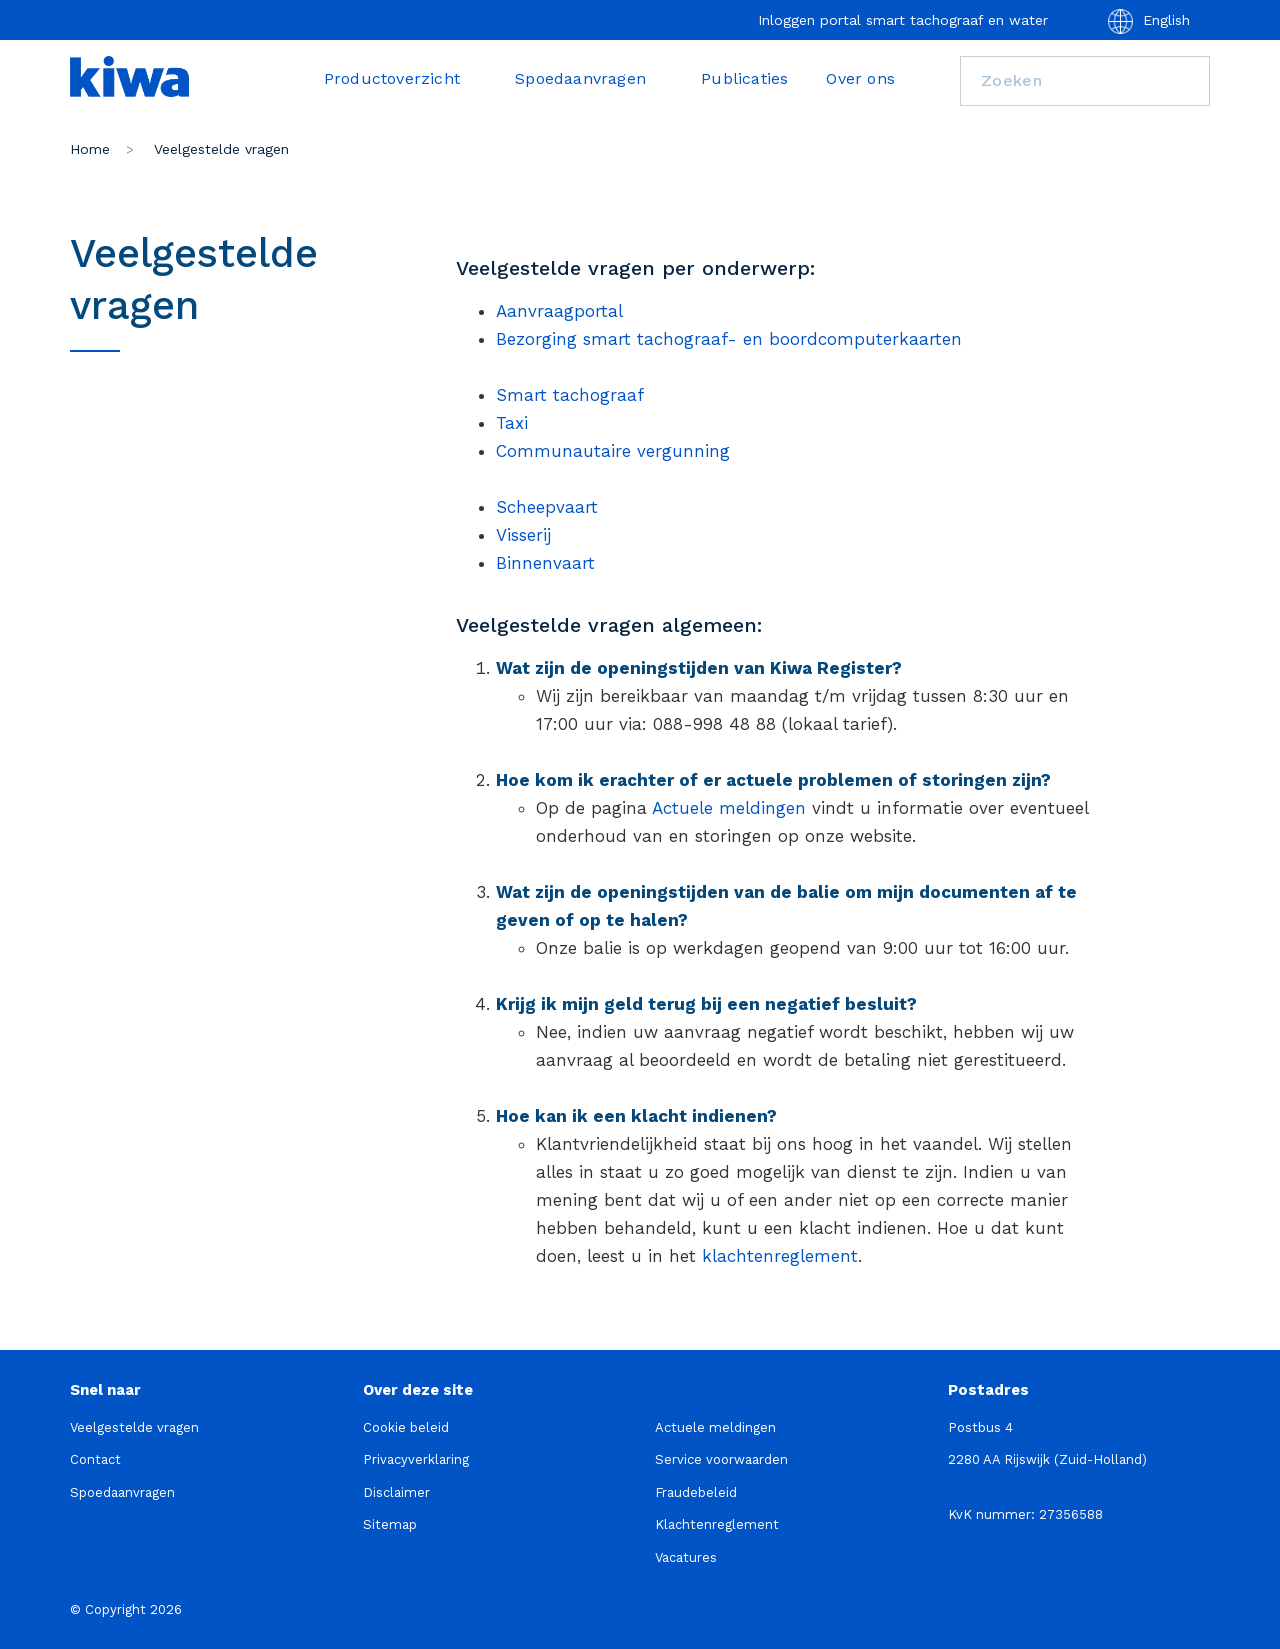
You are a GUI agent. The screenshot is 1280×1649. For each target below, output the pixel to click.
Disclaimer (396, 1492)
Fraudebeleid (696, 1492)
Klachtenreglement (717, 1524)
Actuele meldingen (729, 808)
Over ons (860, 78)
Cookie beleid (406, 1427)
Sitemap (390, 1524)
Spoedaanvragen (589, 78)
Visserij (523, 535)
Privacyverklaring (416, 1459)
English (1149, 21)
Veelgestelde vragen (134, 1427)
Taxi (512, 423)
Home (90, 149)
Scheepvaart (547, 507)
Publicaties (744, 78)
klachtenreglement (780, 1256)
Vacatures (686, 1557)
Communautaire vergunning (613, 451)
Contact (95, 1459)
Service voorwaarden (721, 1459)
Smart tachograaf (570, 395)
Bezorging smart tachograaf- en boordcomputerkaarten (729, 339)
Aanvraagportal (559, 311)
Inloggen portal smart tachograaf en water (903, 20)
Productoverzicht (400, 78)
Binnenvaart (545, 563)
